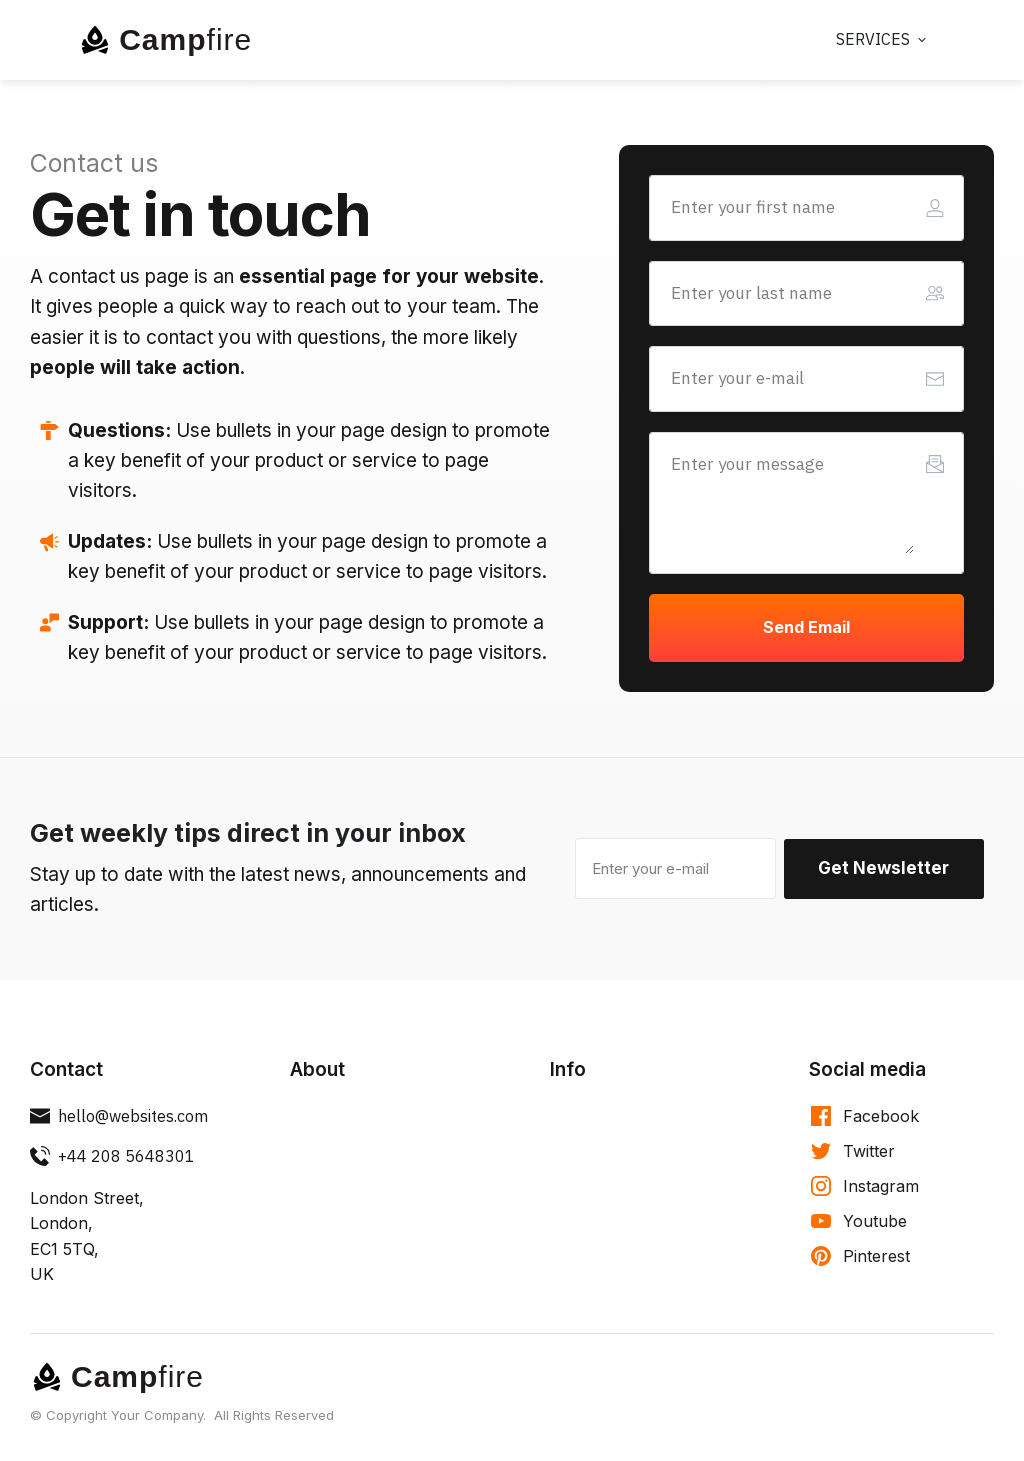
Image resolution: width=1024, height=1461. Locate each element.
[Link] (883, 40)
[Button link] (806, 628)
